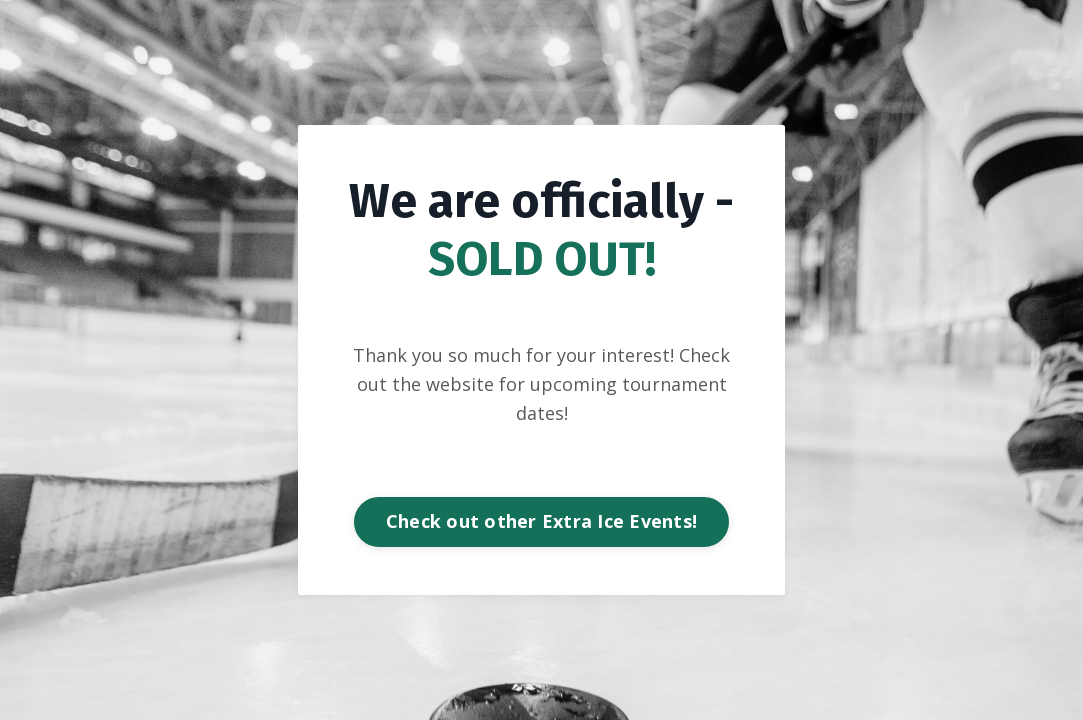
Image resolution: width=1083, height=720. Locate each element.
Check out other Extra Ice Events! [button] (541, 521)
